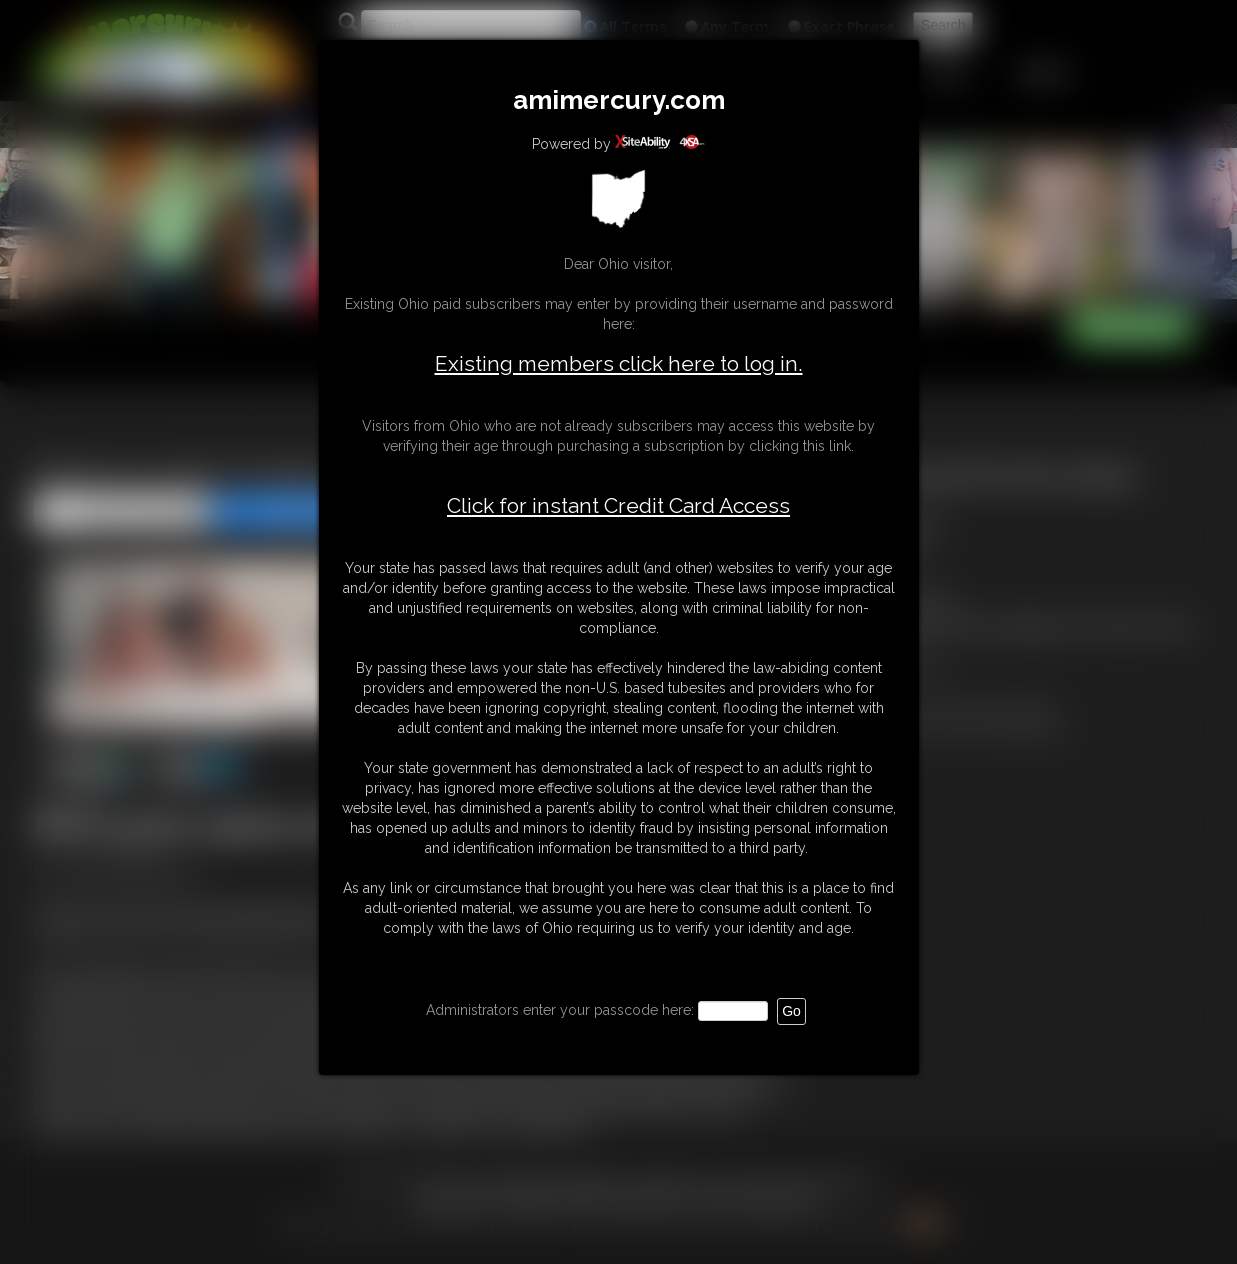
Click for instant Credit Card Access (618, 506)
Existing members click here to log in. (619, 363)
